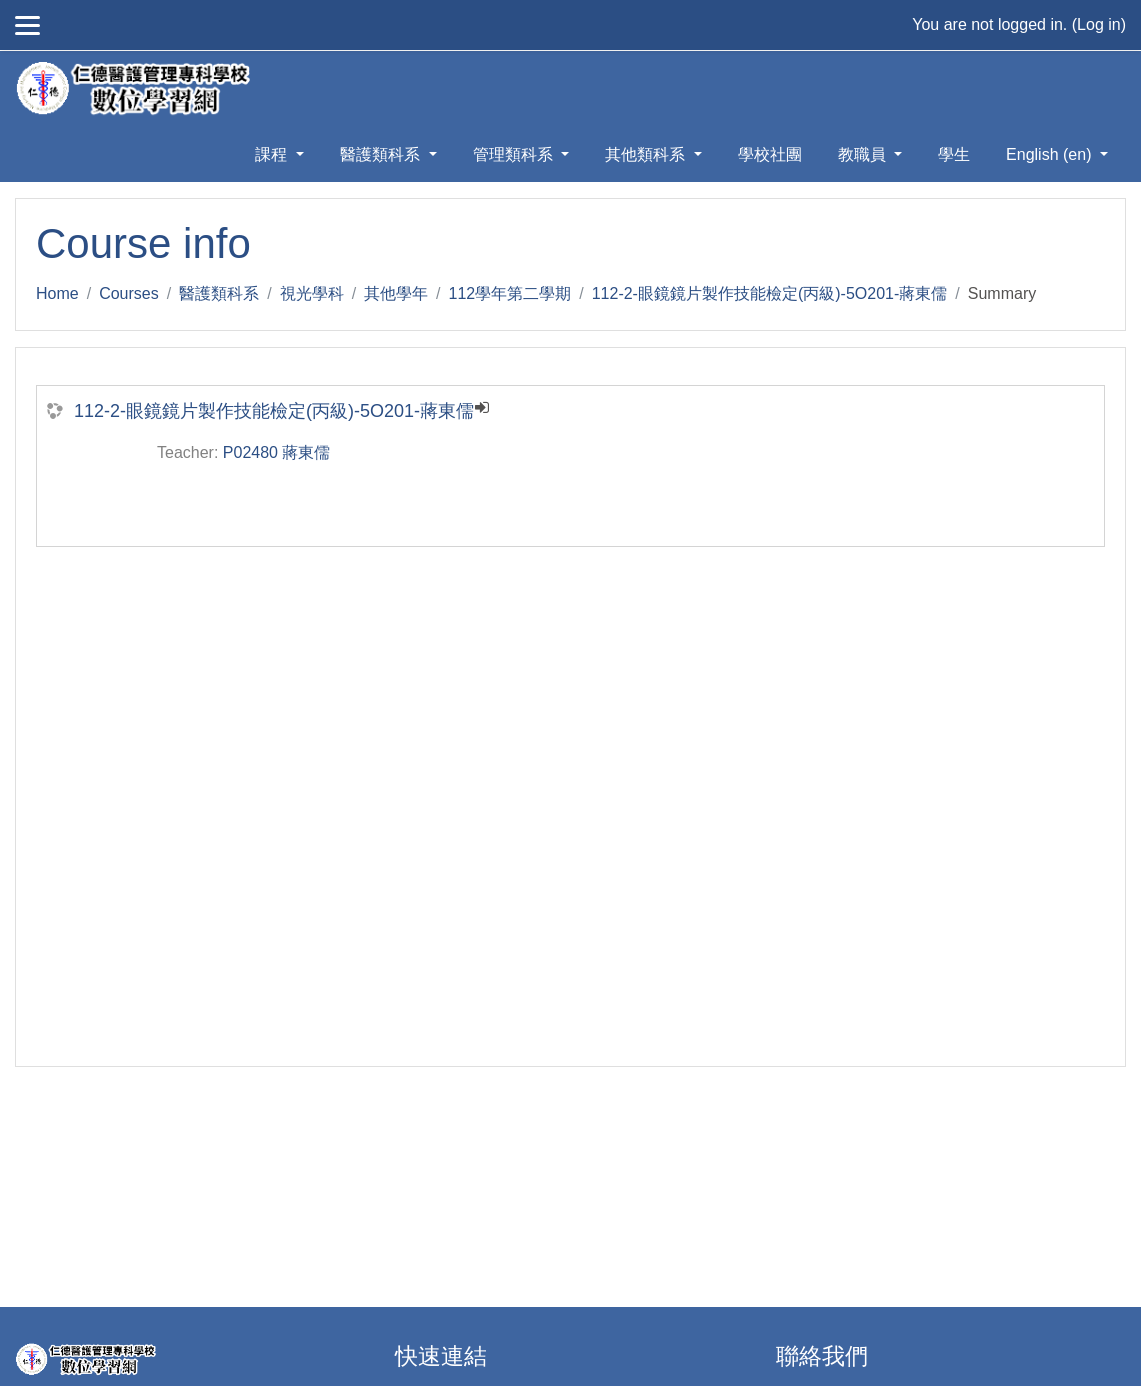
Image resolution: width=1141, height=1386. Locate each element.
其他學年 (396, 293)
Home (57, 293)
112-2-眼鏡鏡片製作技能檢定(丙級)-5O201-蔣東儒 (770, 293)
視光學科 (312, 293)
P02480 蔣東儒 (277, 452)
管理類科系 (515, 154)
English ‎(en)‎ (1051, 154)
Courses (129, 293)
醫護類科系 (382, 154)
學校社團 (770, 154)
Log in (1099, 24)
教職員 (864, 154)
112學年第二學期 (510, 293)
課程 (273, 154)
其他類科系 (647, 154)
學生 (954, 154)
